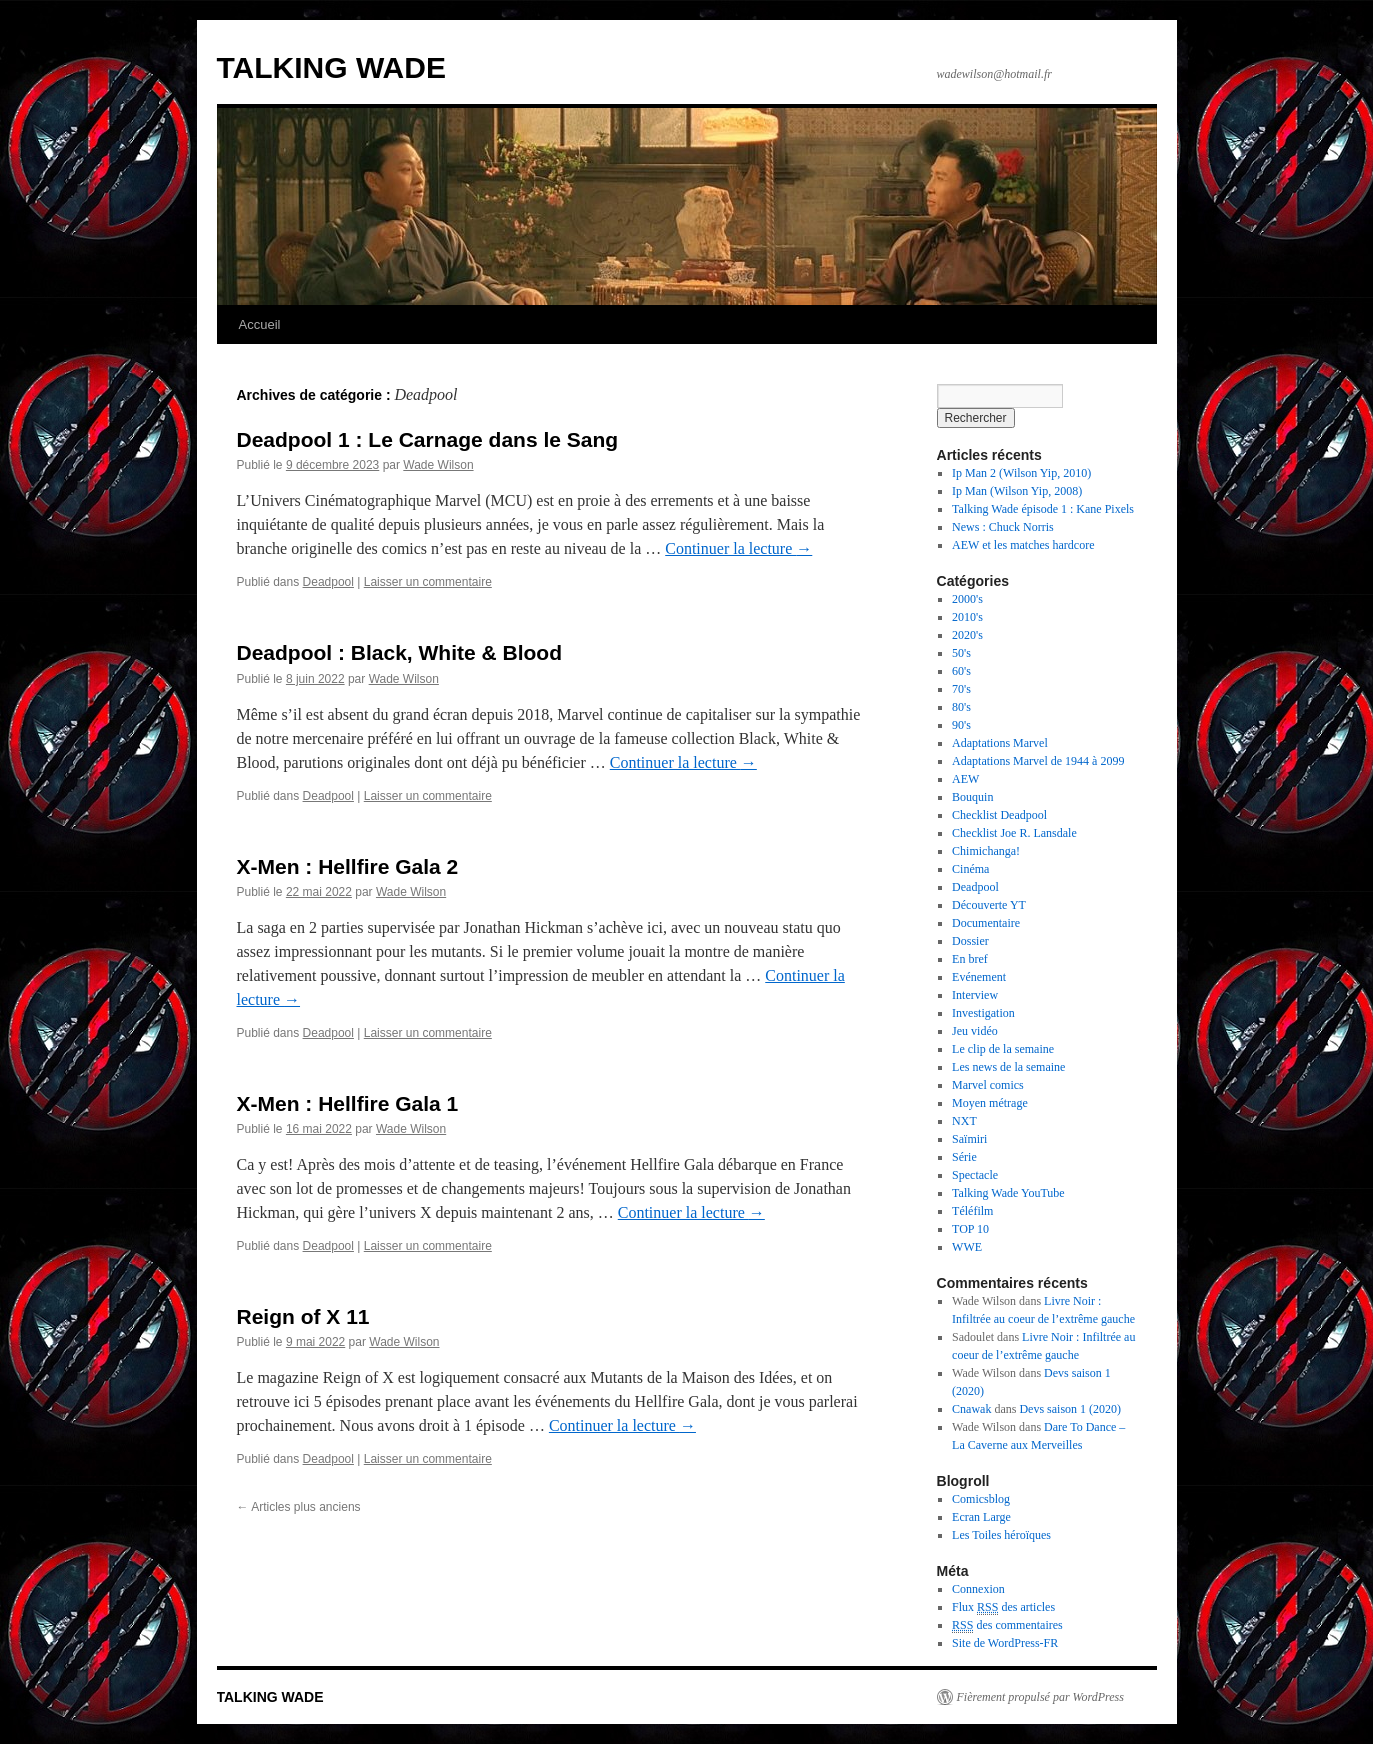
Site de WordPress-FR (1005, 1643)
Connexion (978, 1589)
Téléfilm (972, 1211)
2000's (967, 599)
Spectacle (975, 1175)
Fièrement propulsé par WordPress (1040, 1697)
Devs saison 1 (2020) (1070, 1409)
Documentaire (986, 923)
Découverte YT (989, 905)
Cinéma (970, 869)
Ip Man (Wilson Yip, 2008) (1017, 491)
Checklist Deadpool (999, 815)
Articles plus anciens (299, 1507)
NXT (964, 1121)
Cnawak (971, 1409)
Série (964, 1157)
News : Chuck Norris (1003, 527)
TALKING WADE (331, 67)
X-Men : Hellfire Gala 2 (348, 866)
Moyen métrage (990, 1103)
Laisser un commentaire (428, 582)
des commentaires (1007, 1625)
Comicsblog (981, 1499)
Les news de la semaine (1008, 1067)
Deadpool (328, 582)
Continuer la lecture (738, 548)
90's (961, 725)
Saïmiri (969, 1139)
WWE (967, 1247)
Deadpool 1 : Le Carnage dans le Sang (428, 439)
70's (961, 689)
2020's (967, 635)
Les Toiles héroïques (1001, 1535)
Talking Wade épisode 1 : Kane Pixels (1043, 509)
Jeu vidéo (975, 1031)
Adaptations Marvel (1000, 743)
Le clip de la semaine (1003, 1049)
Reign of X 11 (303, 1316)
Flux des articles (1003, 1607)
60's (961, 671)
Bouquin (972, 797)
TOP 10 (970, 1229)
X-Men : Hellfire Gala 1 (348, 1103)
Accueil (260, 324)
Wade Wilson (438, 465)
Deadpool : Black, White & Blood (400, 652)
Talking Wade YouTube (1008, 1193)
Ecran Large (981, 1517)
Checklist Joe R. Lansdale (1014, 833)
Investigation (983, 1013)
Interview (975, 995)
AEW (965, 779)
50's (961, 653)
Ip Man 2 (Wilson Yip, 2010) (1021, 473)
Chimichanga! (986, 851)
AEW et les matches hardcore (1023, 545)
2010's (967, 617)
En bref (970, 959)
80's (961, 707)
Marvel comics (988, 1085)
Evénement (979, 977)
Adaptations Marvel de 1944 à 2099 (1038, 761)
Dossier (970, 941)
